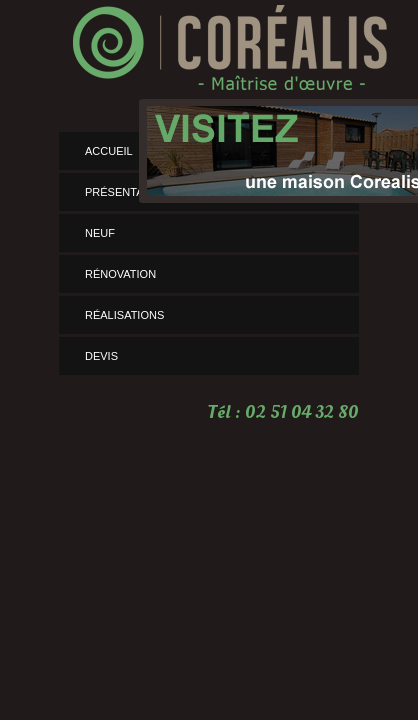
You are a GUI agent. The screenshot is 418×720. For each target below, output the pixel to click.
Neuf (100, 233)
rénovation (120, 274)
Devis (101, 356)
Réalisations (124, 315)
